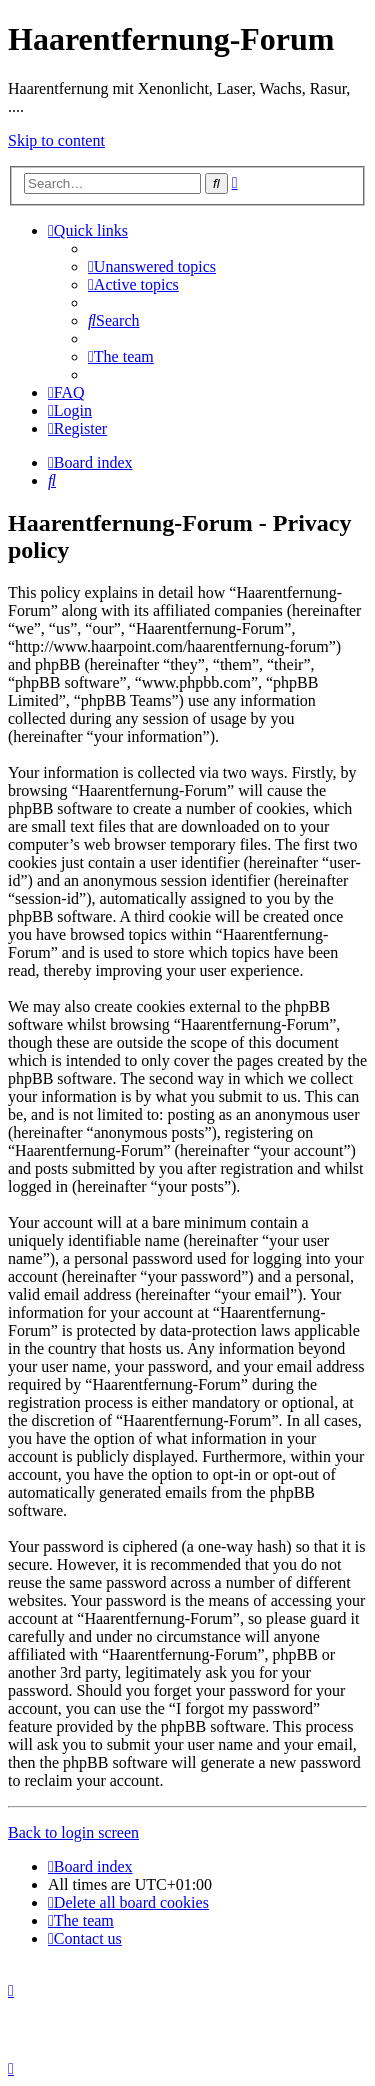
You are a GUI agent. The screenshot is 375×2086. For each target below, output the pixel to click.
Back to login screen (73, 1832)
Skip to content (56, 140)
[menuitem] (152, 266)
